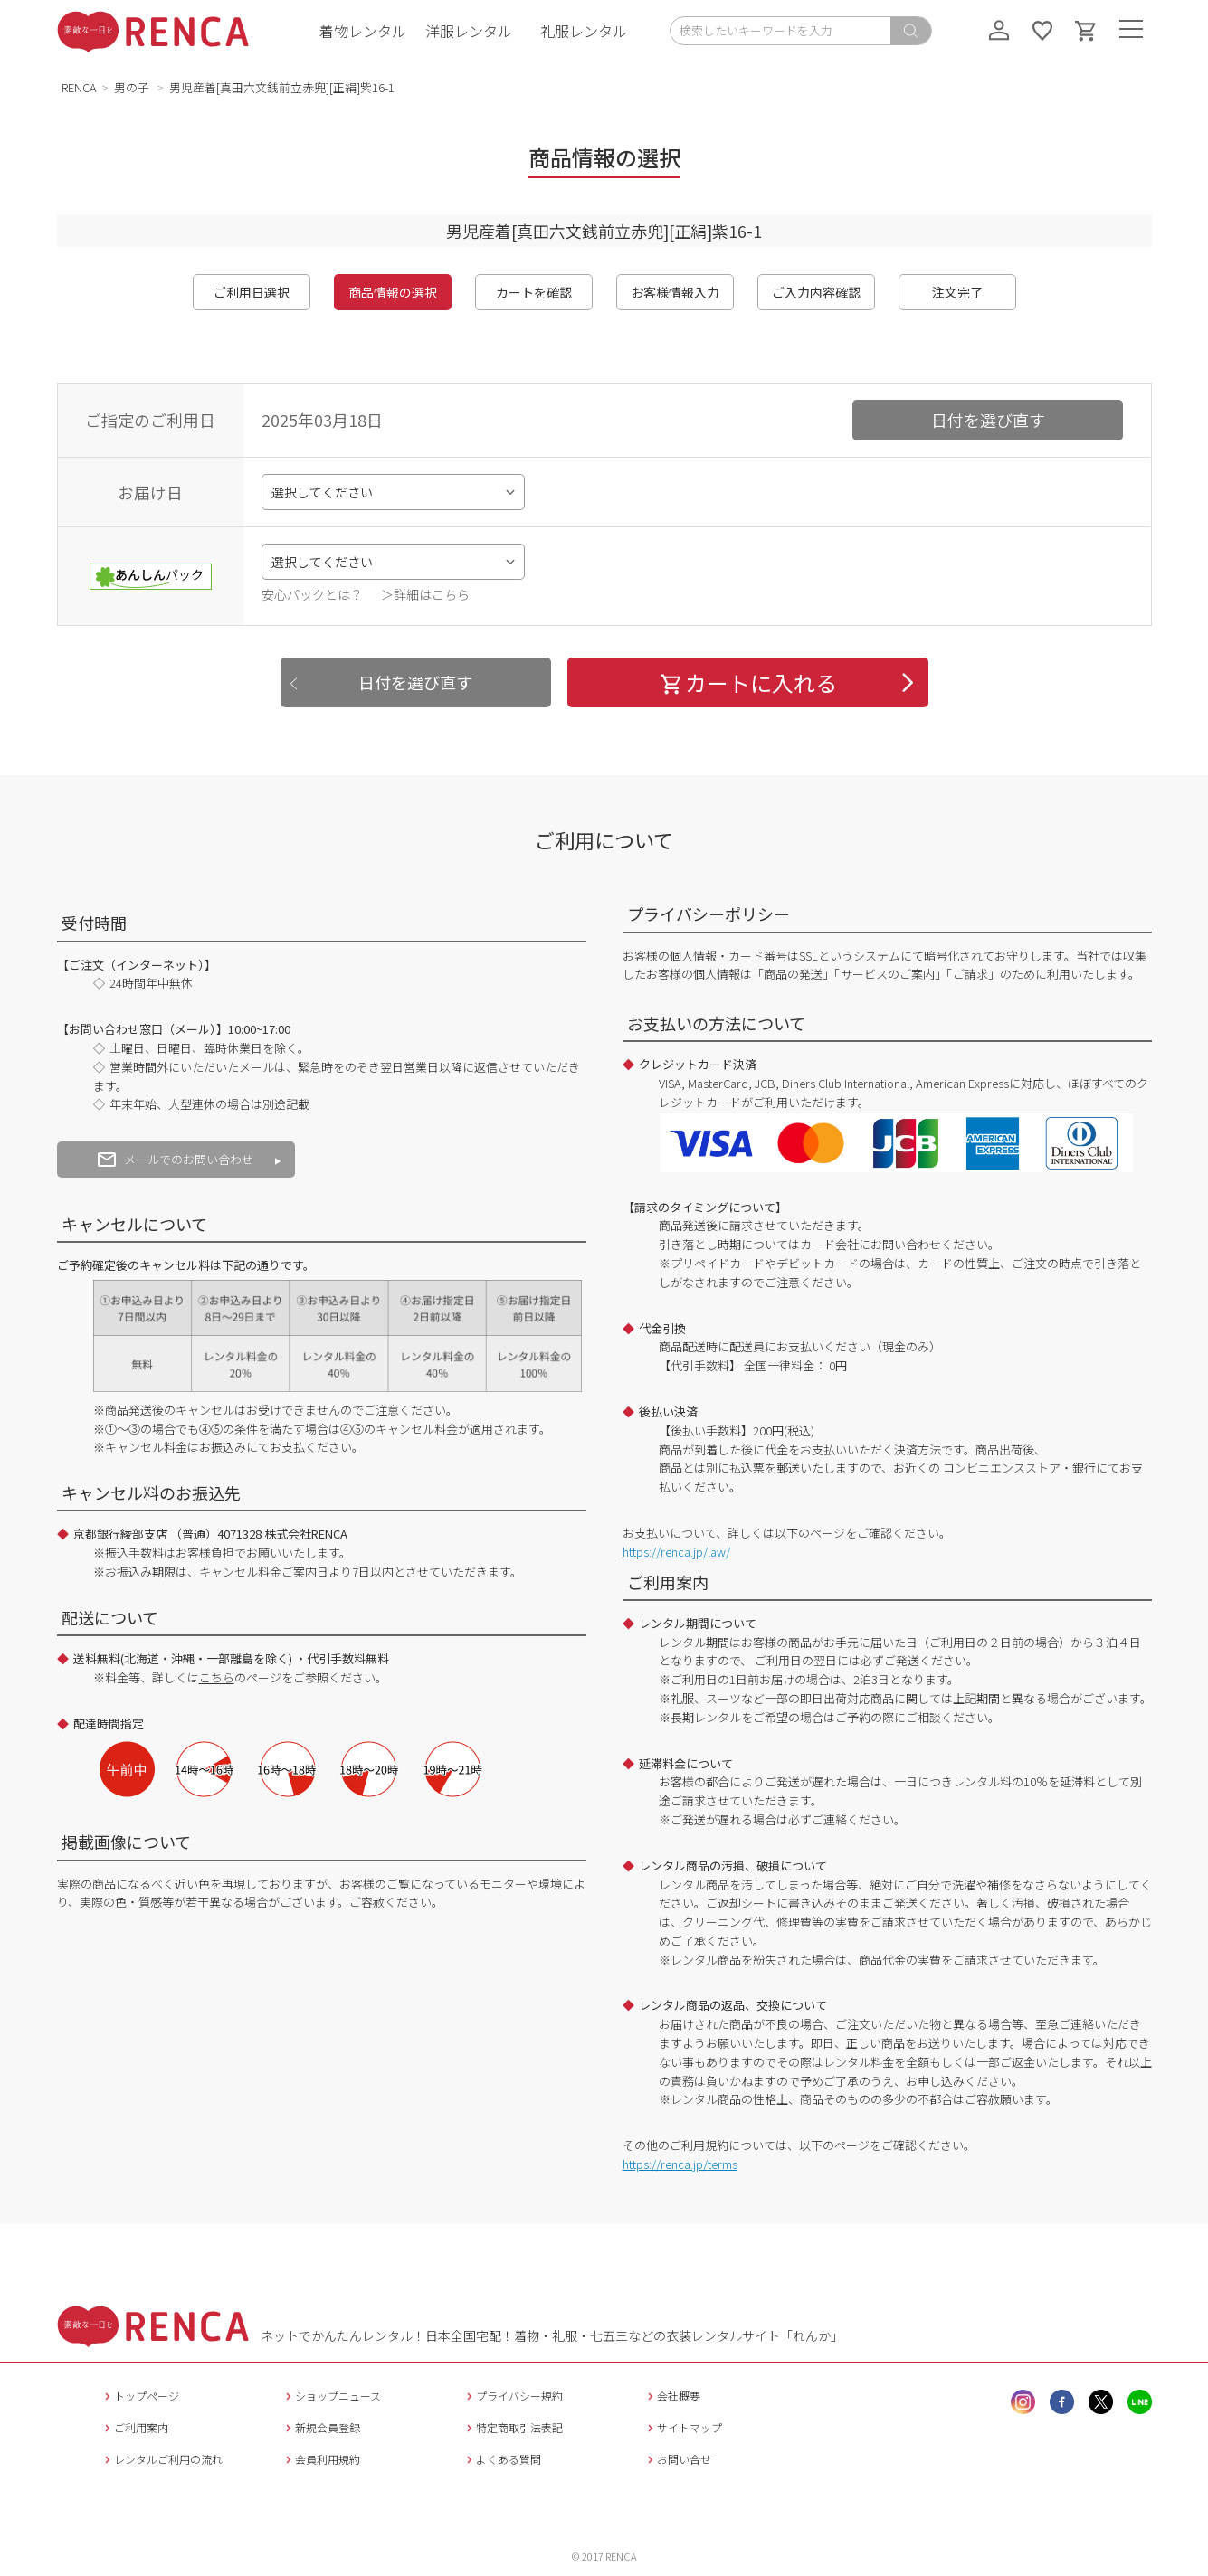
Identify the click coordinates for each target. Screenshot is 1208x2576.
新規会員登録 (320, 2427)
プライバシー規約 (512, 2395)
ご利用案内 (134, 2427)
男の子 (133, 87)
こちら (216, 1677)
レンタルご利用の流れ (161, 2459)
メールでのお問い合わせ (175, 1159)
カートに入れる (747, 682)
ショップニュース (331, 2395)
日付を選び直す (988, 419)
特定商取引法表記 (512, 2427)
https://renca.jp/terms (680, 2164)
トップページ (139, 2395)
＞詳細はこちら (425, 594)
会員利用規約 (320, 2459)
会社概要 (671, 2395)
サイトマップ (682, 2427)
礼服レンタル (583, 31)
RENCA (79, 87)
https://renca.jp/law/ (676, 1551)
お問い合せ (677, 2459)
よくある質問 (501, 2459)
